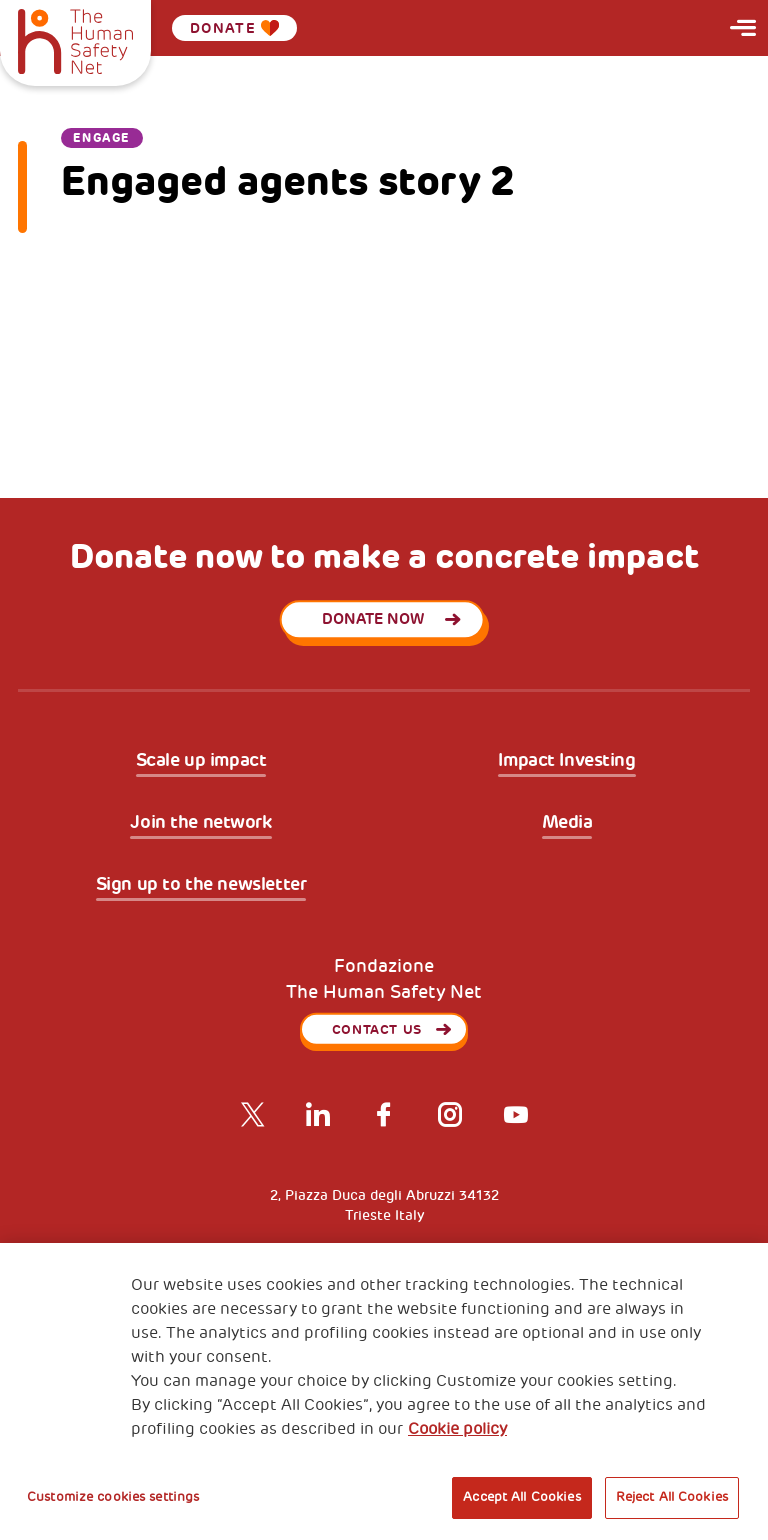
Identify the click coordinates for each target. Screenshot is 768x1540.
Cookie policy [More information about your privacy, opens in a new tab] (457, 1429)
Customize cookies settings (113, 1497)
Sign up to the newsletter (201, 885)
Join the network (200, 823)
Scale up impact (201, 761)
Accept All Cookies (521, 1497)
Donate (235, 28)
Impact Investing (566, 761)
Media (567, 823)
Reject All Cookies (672, 1497)
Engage (102, 138)
